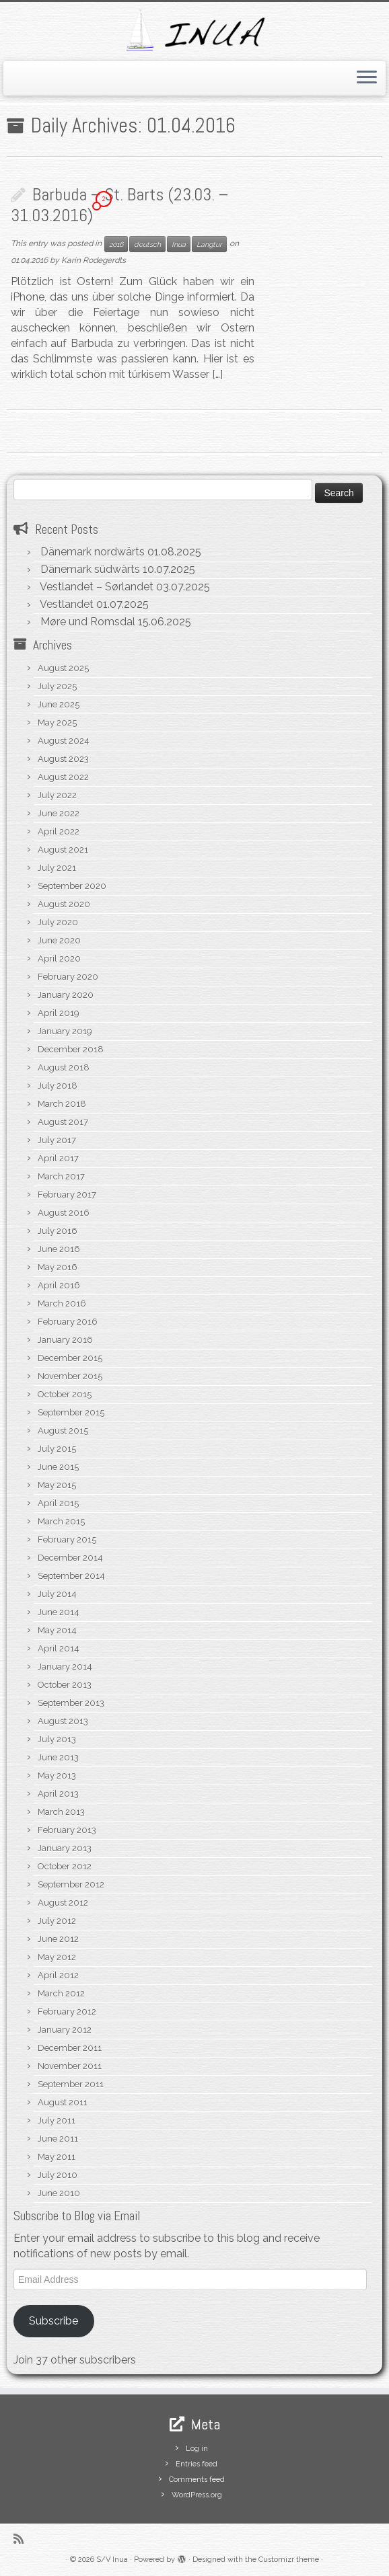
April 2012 (58, 1975)
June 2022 (58, 813)
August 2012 (63, 1903)
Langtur (209, 244)
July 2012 (57, 1921)
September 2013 (71, 1703)
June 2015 (58, 1467)
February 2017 (67, 1194)
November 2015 (70, 1376)
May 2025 (57, 722)
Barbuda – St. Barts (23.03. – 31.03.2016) (119, 205)
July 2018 (57, 1086)
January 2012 (65, 2030)
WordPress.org (197, 2495)
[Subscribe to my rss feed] (22, 2539)
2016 (116, 244)
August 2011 (62, 2102)
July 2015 (57, 1449)
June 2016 (59, 1249)
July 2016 (57, 1231)
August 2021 (63, 850)
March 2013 (61, 1812)
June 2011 (58, 2139)
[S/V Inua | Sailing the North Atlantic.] (194, 30)
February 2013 (67, 1830)
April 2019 (58, 1013)
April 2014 (58, 1648)
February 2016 (68, 1322)
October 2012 (65, 1866)
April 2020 (59, 958)
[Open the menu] (367, 79)
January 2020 (66, 995)
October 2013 (65, 1685)
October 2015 (65, 1394)
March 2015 (61, 1521)
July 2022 (57, 795)
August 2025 (63, 668)
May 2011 (56, 2157)
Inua (179, 244)
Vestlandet (67, 604)
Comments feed (197, 2479)
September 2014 (71, 1576)
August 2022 (63, 777)
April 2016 (59, 1285)
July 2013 (57, 1739)
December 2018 (71, 1049)
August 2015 (63, 1431)
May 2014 (57, 1630)
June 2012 (58, 1939)
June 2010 (59, 2193)
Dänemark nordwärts (92, 551)
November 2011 (70, 2066)
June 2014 (58, 1612)
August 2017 (63, 1122)
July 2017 (57, 1140)
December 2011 (70, 2048)
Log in (197, 2448)
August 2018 (64, 1067)
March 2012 (61, 1993)
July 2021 (57, 868)
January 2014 (65, 1667)
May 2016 (57, 1267)
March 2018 (62, 1104)
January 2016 (65, 1340)
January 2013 (65, 1848)
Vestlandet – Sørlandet (96, 586)
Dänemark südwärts (90, 569)
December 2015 (70, 1358)
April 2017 (58, 1158)
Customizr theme (288, 2559)
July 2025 (57, 686)
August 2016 (64, 1213)
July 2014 (57, 1594)
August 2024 (64, 741)
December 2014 (70, 1558)
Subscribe (53, 2320)
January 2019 (65, 1031)
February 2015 (67, 1539)
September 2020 (72, 886)
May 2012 (57, 1957)
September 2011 (71, 2084)
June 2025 (58, 704)
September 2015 (71, 1412)
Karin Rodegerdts (93, 260)
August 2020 (64, 904)
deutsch (147, 244)
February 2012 (67, 2011)
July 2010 (57, 2175)
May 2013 (57, 1775)
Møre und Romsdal (87, 621)
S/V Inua (112, 2559)
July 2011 (56, 2120)
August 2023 (63, 759)
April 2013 (58, 1794)
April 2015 (58, 1503)
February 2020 (68, 977)
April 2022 (58, 831)
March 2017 (61, 1176)
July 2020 (58, 922)
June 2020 (59, 940)
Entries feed (196, 2464)
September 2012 (71, 1884)
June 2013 (58, 1757)
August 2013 (63, 1721)
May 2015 (57, 1485)
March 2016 (62, 1303)
